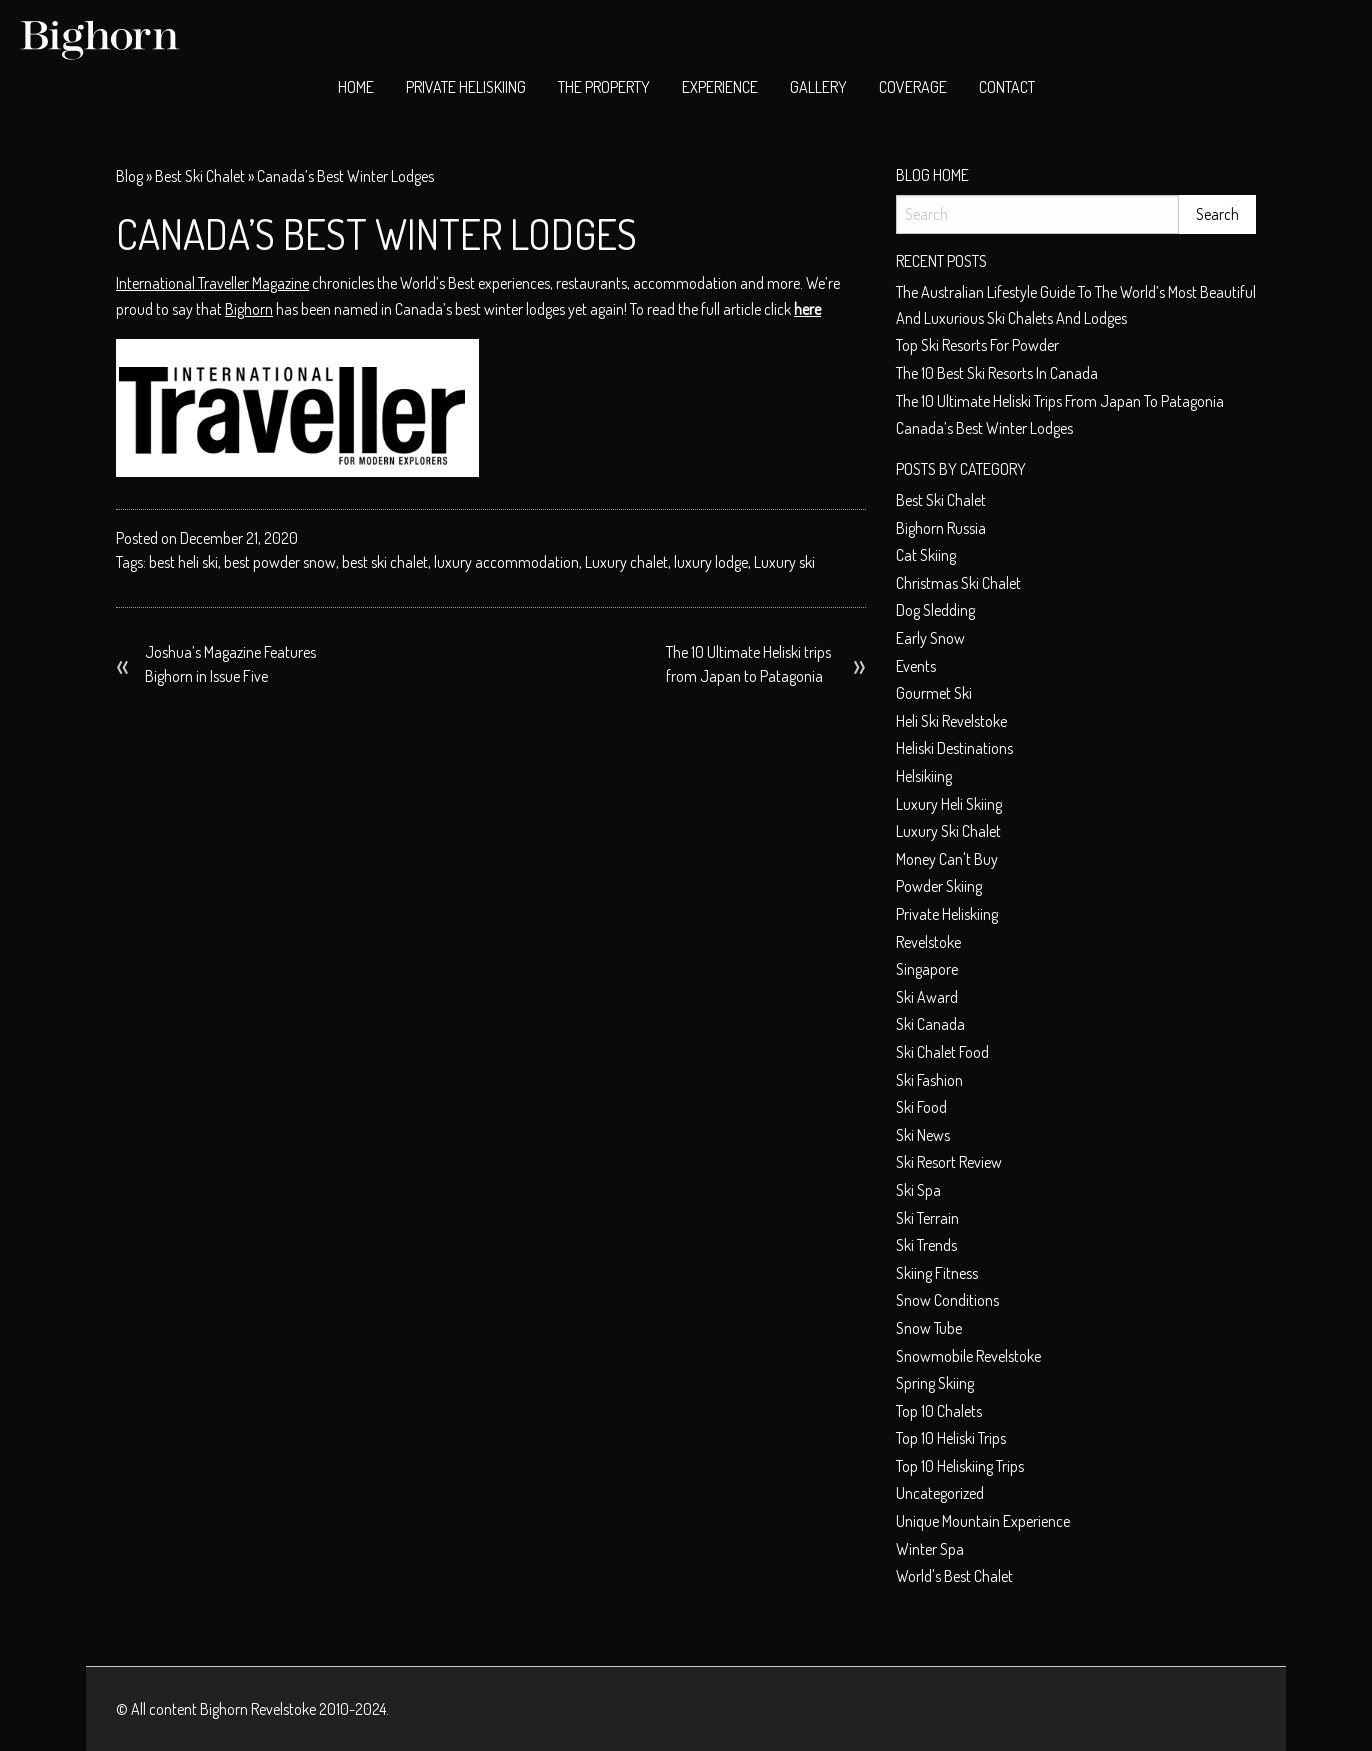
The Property (604, 87)
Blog (129, 176)
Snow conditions (947, 1300)
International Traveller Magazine (212, 283)
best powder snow (280, 562)
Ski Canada (930, 1024)
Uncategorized (940, 1493)
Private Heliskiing (466, 87)
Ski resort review (949, 1162)
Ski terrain (927, 1218)
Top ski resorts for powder (977, 345)
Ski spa (918, 1190)
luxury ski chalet (948, 831)
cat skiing (926, 555)
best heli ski (183, 562)
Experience (720, 87)
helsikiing (924, 776)
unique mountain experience (983, 1521)
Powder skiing (939, 886)
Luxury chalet (626, 562)
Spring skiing (935, 1383)
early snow (930, 638)
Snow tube (929, 1328)
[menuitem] (356, 88)
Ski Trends (926, 1245)
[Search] (1037, 214)
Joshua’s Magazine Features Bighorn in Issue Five (230, 664)
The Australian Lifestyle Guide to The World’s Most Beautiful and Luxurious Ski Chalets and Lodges (1076, 305)
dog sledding (935, 610)
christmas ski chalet (958, 583)
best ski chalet (200, 176)
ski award (927, 997)
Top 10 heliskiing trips (960, 1466)
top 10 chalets (939, 1411)
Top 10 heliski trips (951, 1438)
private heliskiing (947, 914)
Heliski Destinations (954, 748)
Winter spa (930, 1549)
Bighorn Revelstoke (258, 1709)
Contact (1007, 87)
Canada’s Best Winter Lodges (984, 428)
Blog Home (932, 175)
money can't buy (947, 859)
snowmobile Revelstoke (968, 1356)
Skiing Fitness (937, 1273)
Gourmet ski (934, 693)
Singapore (927, 969)
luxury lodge (711, 562)
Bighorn (249, 309)
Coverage (913, 87)
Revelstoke (928, 942)
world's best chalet (954, 1576)
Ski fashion (929, 1080)
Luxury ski (784, 562)
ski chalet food (942, 1052)
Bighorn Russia (941, 528)
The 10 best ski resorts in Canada (997, 373)
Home (356, 87)
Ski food (921, 1107)
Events (916, 666)
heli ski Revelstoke (951, 721)
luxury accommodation (506, 562)
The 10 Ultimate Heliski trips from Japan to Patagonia (748, 664)
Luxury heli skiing (949, 804)
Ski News (923, 1135)
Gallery (818, 87)
